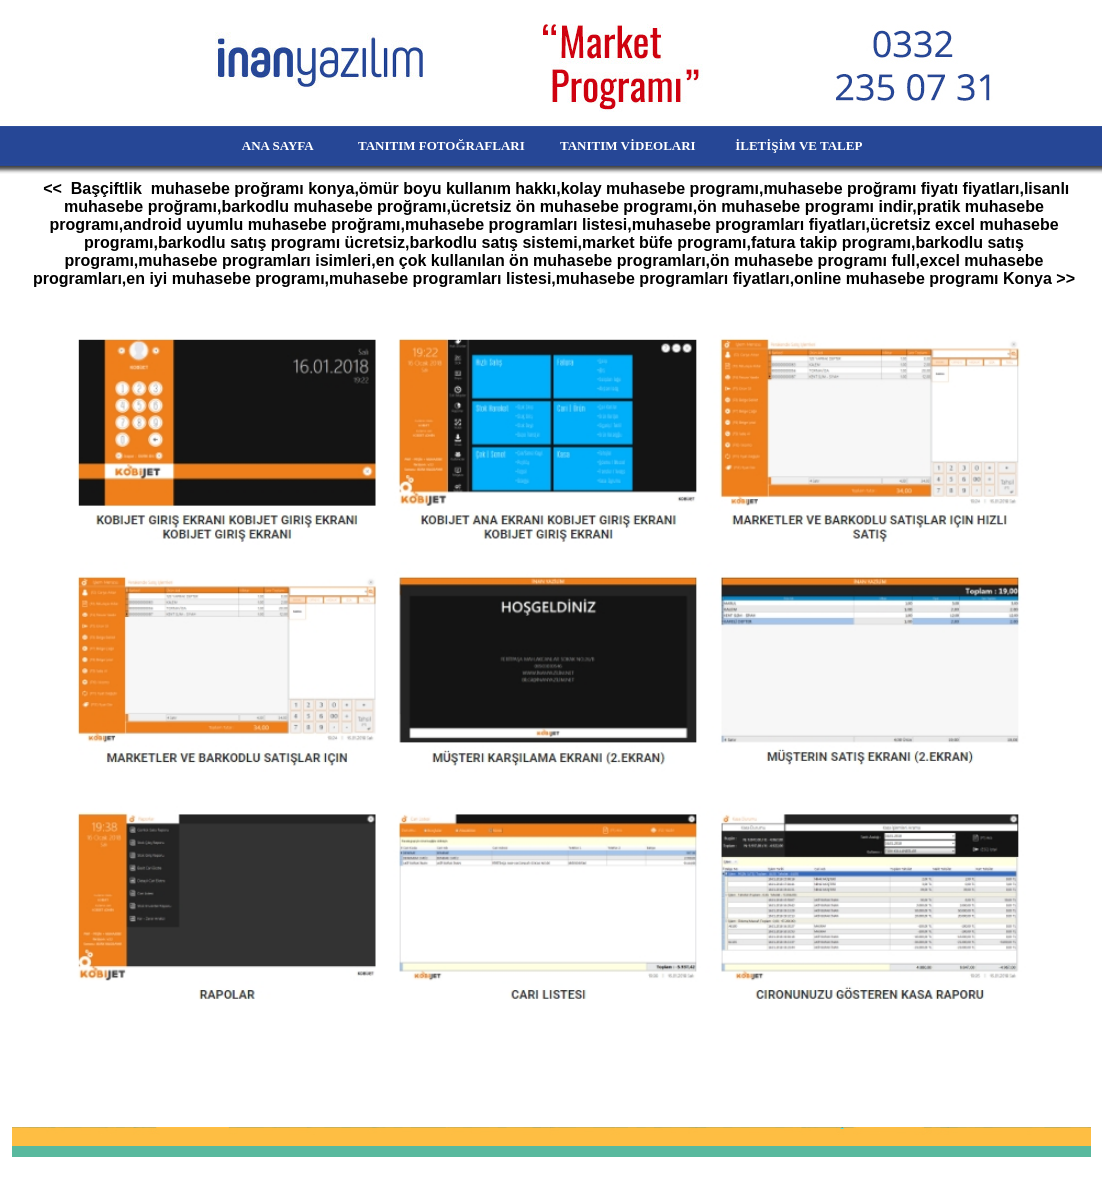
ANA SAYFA (243, 145)
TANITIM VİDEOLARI (629, 145)
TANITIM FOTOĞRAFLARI (430, 145)
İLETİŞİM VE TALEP (827, 145)
